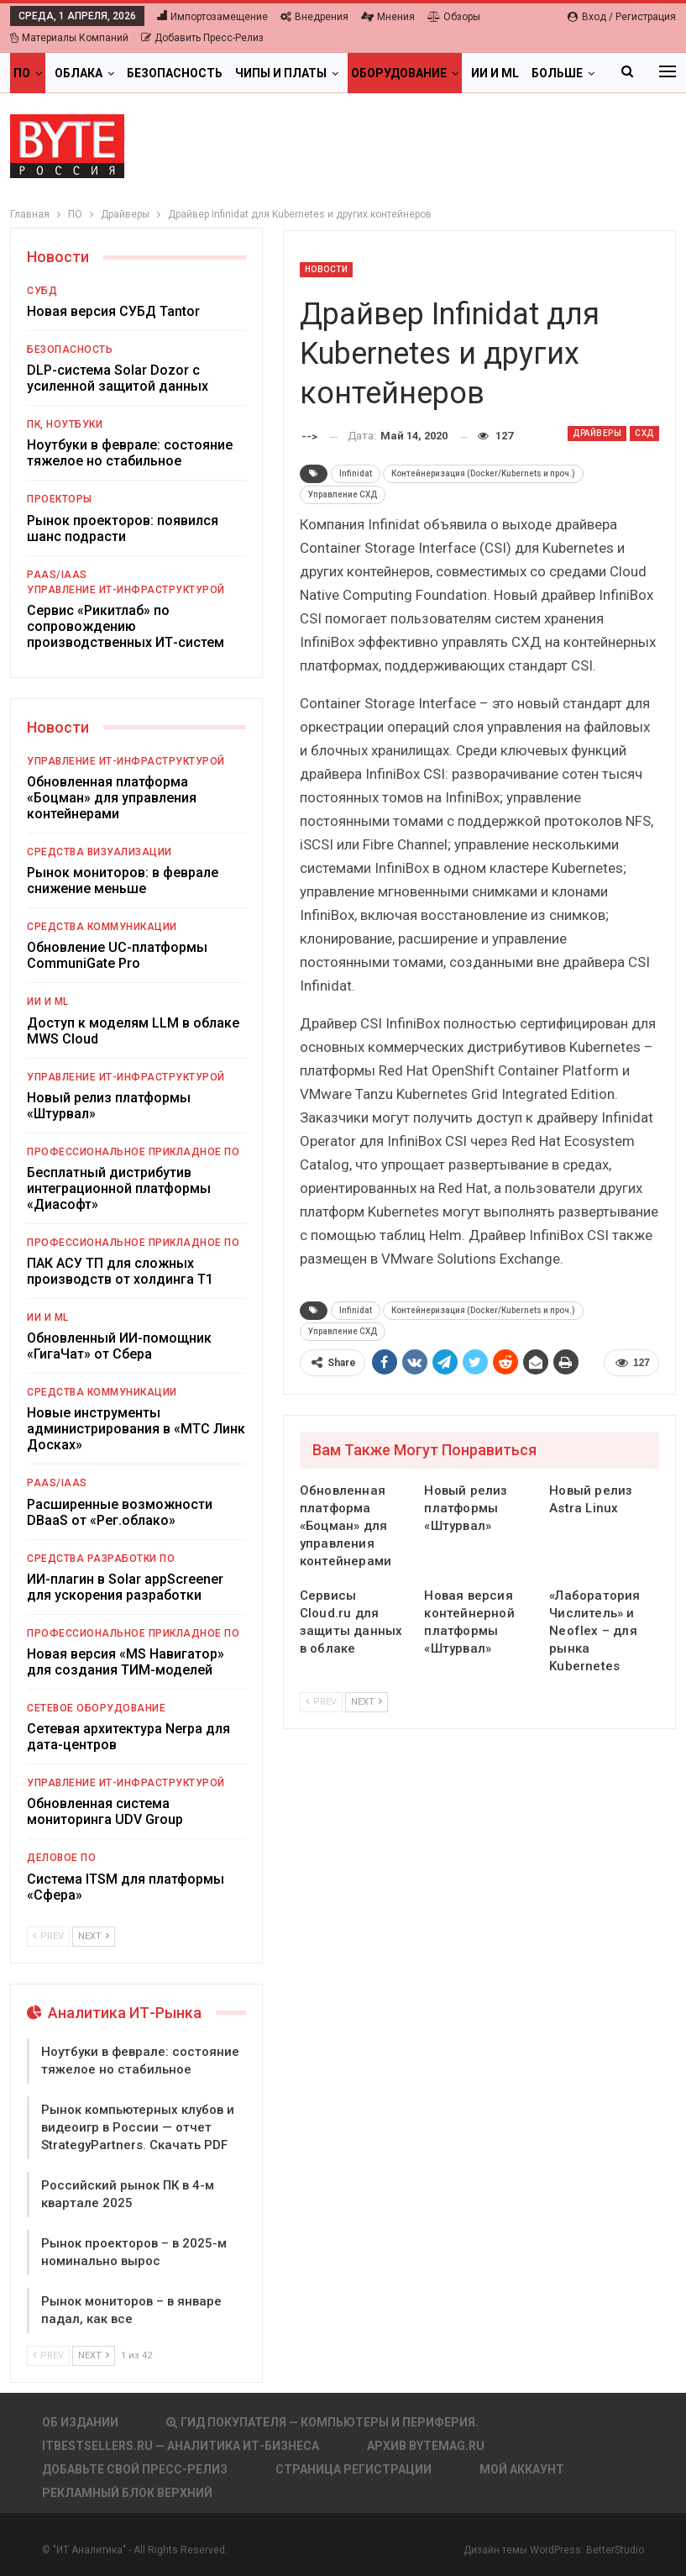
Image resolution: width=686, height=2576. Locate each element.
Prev (321, 1701)
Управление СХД (342, 494)
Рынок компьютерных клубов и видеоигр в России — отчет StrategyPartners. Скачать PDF (137, 2127)
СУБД (42, 291)
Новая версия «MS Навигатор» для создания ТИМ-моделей (125, 1662)
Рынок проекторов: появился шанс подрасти (122, 528)
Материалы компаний (69, 38)
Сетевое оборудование (96, 1708)
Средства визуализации (99, 852)
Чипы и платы (281, 73)
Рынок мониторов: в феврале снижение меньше (122, 880)
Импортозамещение (212, 17)
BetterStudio (615, 2550)
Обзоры (453, 17)
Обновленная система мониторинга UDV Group (105, 1811)
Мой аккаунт (521, 2469)
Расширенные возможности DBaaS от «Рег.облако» (119, 1512)
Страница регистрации (353, 2469)
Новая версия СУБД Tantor (113, 311)
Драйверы (597, 433)
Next (366, 1701)
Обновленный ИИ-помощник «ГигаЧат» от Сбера (119, 1346)
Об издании (80, 2422)
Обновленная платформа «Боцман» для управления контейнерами (111, 798)
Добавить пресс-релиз (202, 38)
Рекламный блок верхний (127, 2493)
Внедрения (314, 17)
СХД (644, 433)
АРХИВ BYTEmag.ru (425, 2445)
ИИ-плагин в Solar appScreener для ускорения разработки (125, 1587)
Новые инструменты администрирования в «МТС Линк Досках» (136, 1429)
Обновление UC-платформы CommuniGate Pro (117, 955)
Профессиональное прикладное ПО (133, 1152)
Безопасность (175, 73)
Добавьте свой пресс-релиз (135, 2469)
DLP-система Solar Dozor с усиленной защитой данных (117, 378)
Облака (78, 73)
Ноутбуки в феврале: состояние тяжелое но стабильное (130, 453)
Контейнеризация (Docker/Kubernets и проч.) (483, 473)
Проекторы (59, 499)
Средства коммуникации (102, 927)
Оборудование (399, 73)
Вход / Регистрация (622, 17)
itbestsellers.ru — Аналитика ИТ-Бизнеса (180, 2445)
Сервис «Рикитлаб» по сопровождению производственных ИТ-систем (125, 626)
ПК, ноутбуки (64, 424)
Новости (326, 269)
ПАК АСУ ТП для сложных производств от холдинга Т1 (120, 1271)
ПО (21, 73)
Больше (557, 73)
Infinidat (355, 473)
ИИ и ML (495, 73)
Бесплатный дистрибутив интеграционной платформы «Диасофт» (119, 1188)
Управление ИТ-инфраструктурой (126, 590)
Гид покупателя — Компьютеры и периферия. (322, 2422)
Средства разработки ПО (101, 1558)
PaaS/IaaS (57, 575)
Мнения (388, 17)
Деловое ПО (61, 1858)
